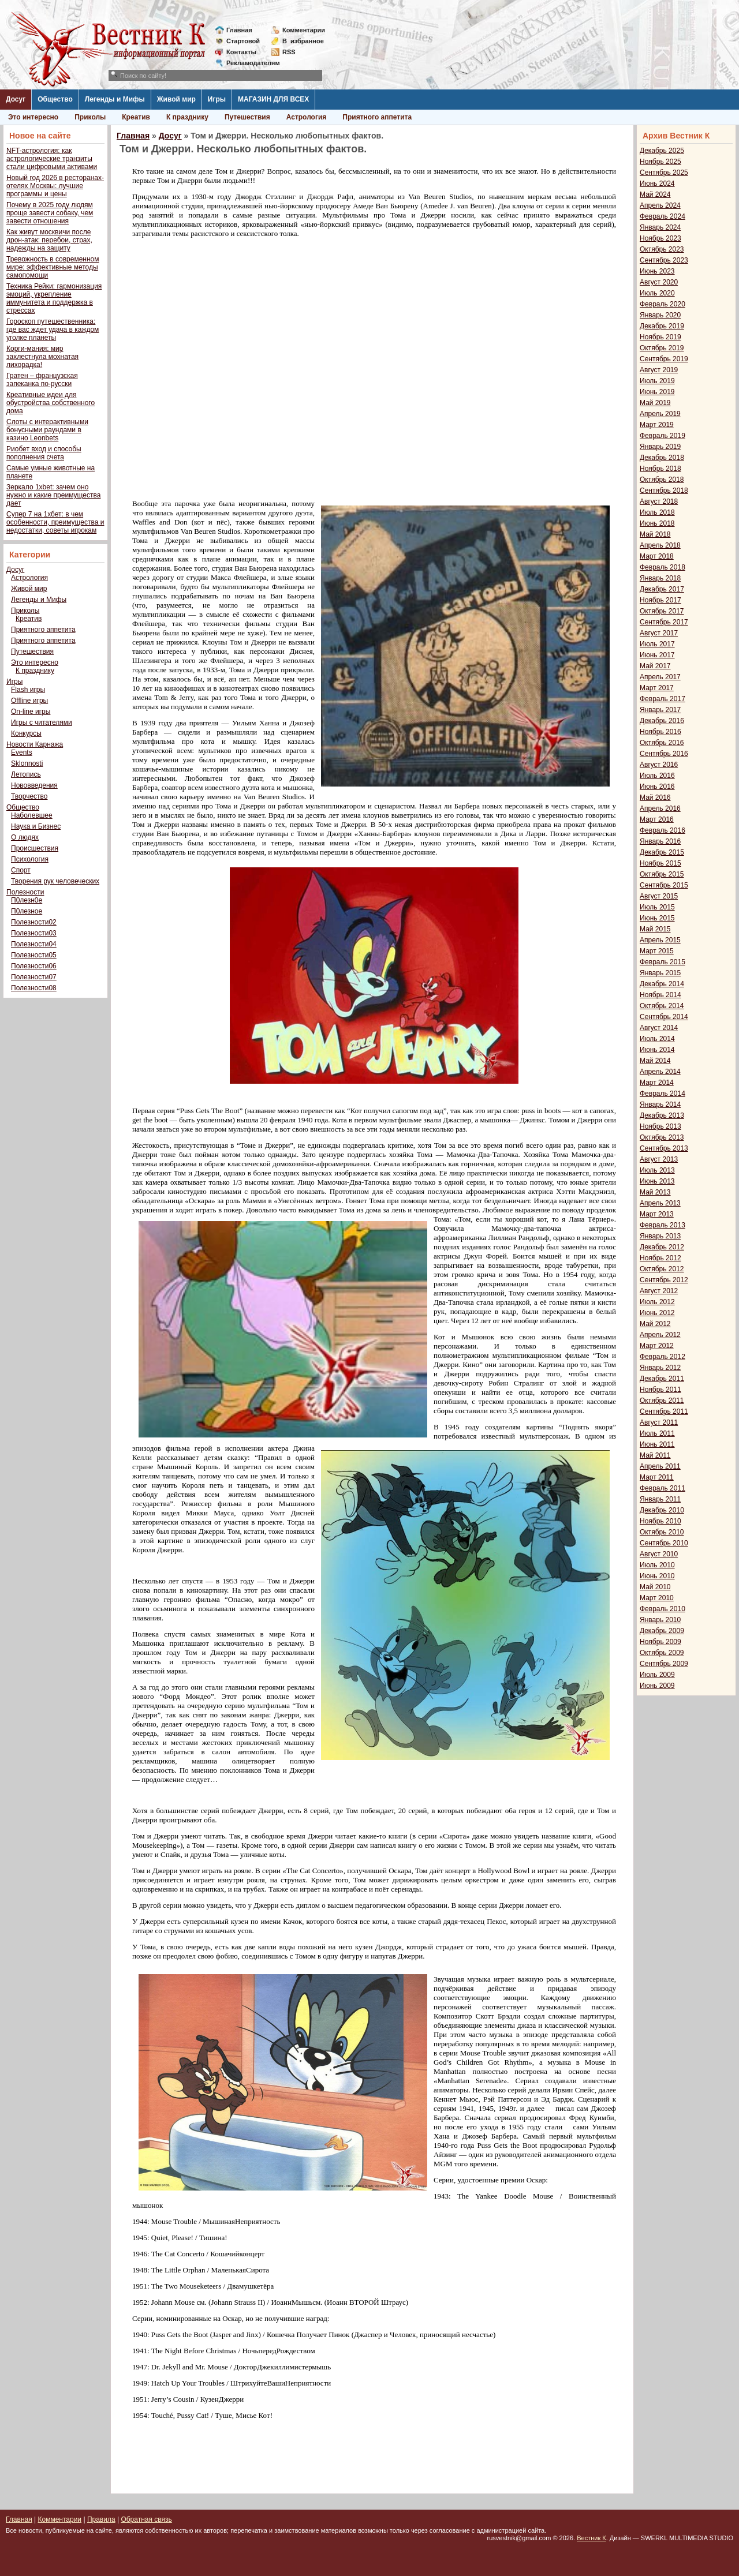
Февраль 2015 (662, 962)
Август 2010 (659, 1554)
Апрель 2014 (660, 1072)
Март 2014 (657, 1083)
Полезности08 (34, 988)
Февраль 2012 (662, 1357)
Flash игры (28, 690)
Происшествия (34, 848)
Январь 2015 (660, 973)
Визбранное (303, 41)
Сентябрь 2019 (664, 359)
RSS (289, 51)
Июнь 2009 (657, 1686)
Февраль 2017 (662, 699)
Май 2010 (655, 1587)
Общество (55, 99)
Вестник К (591, 2537)
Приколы (90, 117)
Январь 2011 (660, 1499)
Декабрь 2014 (662, 984)
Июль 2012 (657, 1302)
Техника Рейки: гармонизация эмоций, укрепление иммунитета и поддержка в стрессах (54, 298)
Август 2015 (659, 896)
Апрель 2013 (660, 1203)
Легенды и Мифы (115, 99)
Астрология (306, 117)
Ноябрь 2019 (660, 337)
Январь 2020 (660, 315)
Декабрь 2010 (662, 1510)
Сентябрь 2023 (664, 260)
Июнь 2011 (657, 1444)
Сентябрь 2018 (664, 490)
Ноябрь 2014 (660, 995)
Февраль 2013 (662, 1225)
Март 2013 (657, 1214)
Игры (217, 99)
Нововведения (34, 785)
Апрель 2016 (660, 808)
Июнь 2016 (657, 786)
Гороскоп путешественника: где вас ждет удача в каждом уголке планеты (52, 329)
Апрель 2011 (660, 1466)
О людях (25, 837)
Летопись (26, 774)
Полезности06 (34, 966)
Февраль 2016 (662, 830)
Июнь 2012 (657, 1313)
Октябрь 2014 (662, 1006)
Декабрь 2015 (662, 852)
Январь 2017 (660, 710)
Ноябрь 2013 (660, 1126)
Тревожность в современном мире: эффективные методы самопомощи (52, 267)
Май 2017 (655, 666)
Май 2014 (655, 1061)
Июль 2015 (657, 907)
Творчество (29, 796)
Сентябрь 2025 (664, 173)
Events (21, 752)
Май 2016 (655, 797)
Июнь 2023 (657, 271)
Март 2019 (657, 425)
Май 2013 (655, 1192)
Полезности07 (34, 977)
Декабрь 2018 (662, 458)
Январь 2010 (660, 1620)
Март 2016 (657, 819)
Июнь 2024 (657, 183)
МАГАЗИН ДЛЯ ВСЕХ (273, 99)
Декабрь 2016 (662, 721)
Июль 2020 (657, 293)
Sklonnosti (27, 763)
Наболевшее (32, 815)
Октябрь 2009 (662, 1653)
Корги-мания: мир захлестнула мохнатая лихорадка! (42, 357)
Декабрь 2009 (662, 1631)
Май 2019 (655, 403)
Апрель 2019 (660, 414)
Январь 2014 (660, 1104)
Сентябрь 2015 (664, 885)
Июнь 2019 (657, 392)
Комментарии (303, 30)
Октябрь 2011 (662, 1400)
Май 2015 (655, 929)
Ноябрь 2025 (660, 162)
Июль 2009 (657, 1675)
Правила (101, 2519)
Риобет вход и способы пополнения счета (43, 453)
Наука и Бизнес (36, 826)
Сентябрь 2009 (664, 1664)
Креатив (136, 117)
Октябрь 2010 (662, 1532)
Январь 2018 (660, 578)
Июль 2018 (657, 512)
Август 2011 (659, 1422)
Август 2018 (659, 501)
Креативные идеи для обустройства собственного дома (50, 403)
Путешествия (247, 117)
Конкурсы (26, 733)
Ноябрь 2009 (660, 1642)
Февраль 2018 (662, 567)
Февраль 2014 (662, 1093)
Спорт (21, 870)
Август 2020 (659, 282)
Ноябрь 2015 (660, 863)
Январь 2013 (660, 1236)
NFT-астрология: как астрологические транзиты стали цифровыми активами (51, 159)
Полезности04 (34, 944)
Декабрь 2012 (662, 1247)
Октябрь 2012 (662, 1269)
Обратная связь (146, 2519)
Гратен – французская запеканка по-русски (42, 380)
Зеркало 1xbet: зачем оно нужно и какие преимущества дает (53, 495)
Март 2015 (657, 951)
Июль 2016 (657, 776)
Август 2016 (659, 765)
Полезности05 (34, 955)
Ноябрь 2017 (660, 600)
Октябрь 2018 (662, 479)
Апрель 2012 (660, 1335)
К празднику (187, 117)
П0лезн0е (26, 900)
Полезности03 (34, 933)
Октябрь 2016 (662, 743)
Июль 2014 (657, 1039)
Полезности (25, 892)
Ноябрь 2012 (660, 1258)
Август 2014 (659, 1028)
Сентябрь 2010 (664, 1543)
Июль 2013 (657, 1170)
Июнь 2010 (657, 1576)
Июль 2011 (657, 1433)
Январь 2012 (660, 1368)
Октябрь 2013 (662, 1137)
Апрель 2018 (660, 545)
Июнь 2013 (657, 1181)
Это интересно (33, 117)
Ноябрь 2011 (660, 1390)
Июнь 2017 (657, 655)
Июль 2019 (657, 381)
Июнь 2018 (657, 523)
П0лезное (26, 911)
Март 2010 (657, 1598)
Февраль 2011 (662, 1488)
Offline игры (29, 701)
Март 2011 (657, 1477)
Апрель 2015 (660, 940)
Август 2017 (659, 633)
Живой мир (176, 99)
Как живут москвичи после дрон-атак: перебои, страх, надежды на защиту (49, 240)
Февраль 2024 (662, 216)
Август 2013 (659, 1159)
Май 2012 (655, 1324)
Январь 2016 (660, 841)
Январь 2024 (660, 227)
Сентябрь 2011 (664, 1411)
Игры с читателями (41, 722)
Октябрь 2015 (662, 874)
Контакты (241, 51)
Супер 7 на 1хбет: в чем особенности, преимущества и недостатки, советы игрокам (55, 522)
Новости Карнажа (34, 744)
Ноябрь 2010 (660, 1521)
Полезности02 (34, 922)
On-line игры (30, 711)
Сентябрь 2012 (664, 1280)
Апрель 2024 (660, 205)
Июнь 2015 (657, 918)
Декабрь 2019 (662, 326)
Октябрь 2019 (662, 348)
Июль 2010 (657, 1565)
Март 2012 (657, 1346)
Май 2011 (655, 1455)
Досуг (15, 99)
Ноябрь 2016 (660, 732)
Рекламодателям (248, 62)
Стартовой (243, 41)
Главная (239, 30)
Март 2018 (657, 556)
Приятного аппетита (377, 117)
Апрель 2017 (660, 677)
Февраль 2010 (662, 1609)
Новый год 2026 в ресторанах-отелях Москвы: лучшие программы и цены (55, 186)
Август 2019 (659, 370)
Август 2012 (659, 1291)
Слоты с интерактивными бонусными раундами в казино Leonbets (47, 430)
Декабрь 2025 (662, 151)
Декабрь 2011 (662, 1379)
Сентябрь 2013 (664, 1148)
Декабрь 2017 (662, 589)
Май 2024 (655, 194)
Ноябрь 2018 (660, 469)
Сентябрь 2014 (664, 1017)
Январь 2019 (660, 447)
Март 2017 (657, 688)
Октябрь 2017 (662, 611)
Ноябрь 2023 (660, 238)
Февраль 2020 (662, 304)
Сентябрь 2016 (664, 754)
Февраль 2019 (662, 436)
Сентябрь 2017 (664, 622)
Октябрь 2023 (662, 249)
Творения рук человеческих (55, 881)
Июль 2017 (657, 644)
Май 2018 (655, 534)
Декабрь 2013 (662, 1115)
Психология (29, 859)
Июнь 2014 (657, 1050)
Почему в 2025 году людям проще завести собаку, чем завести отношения (49, 213)
